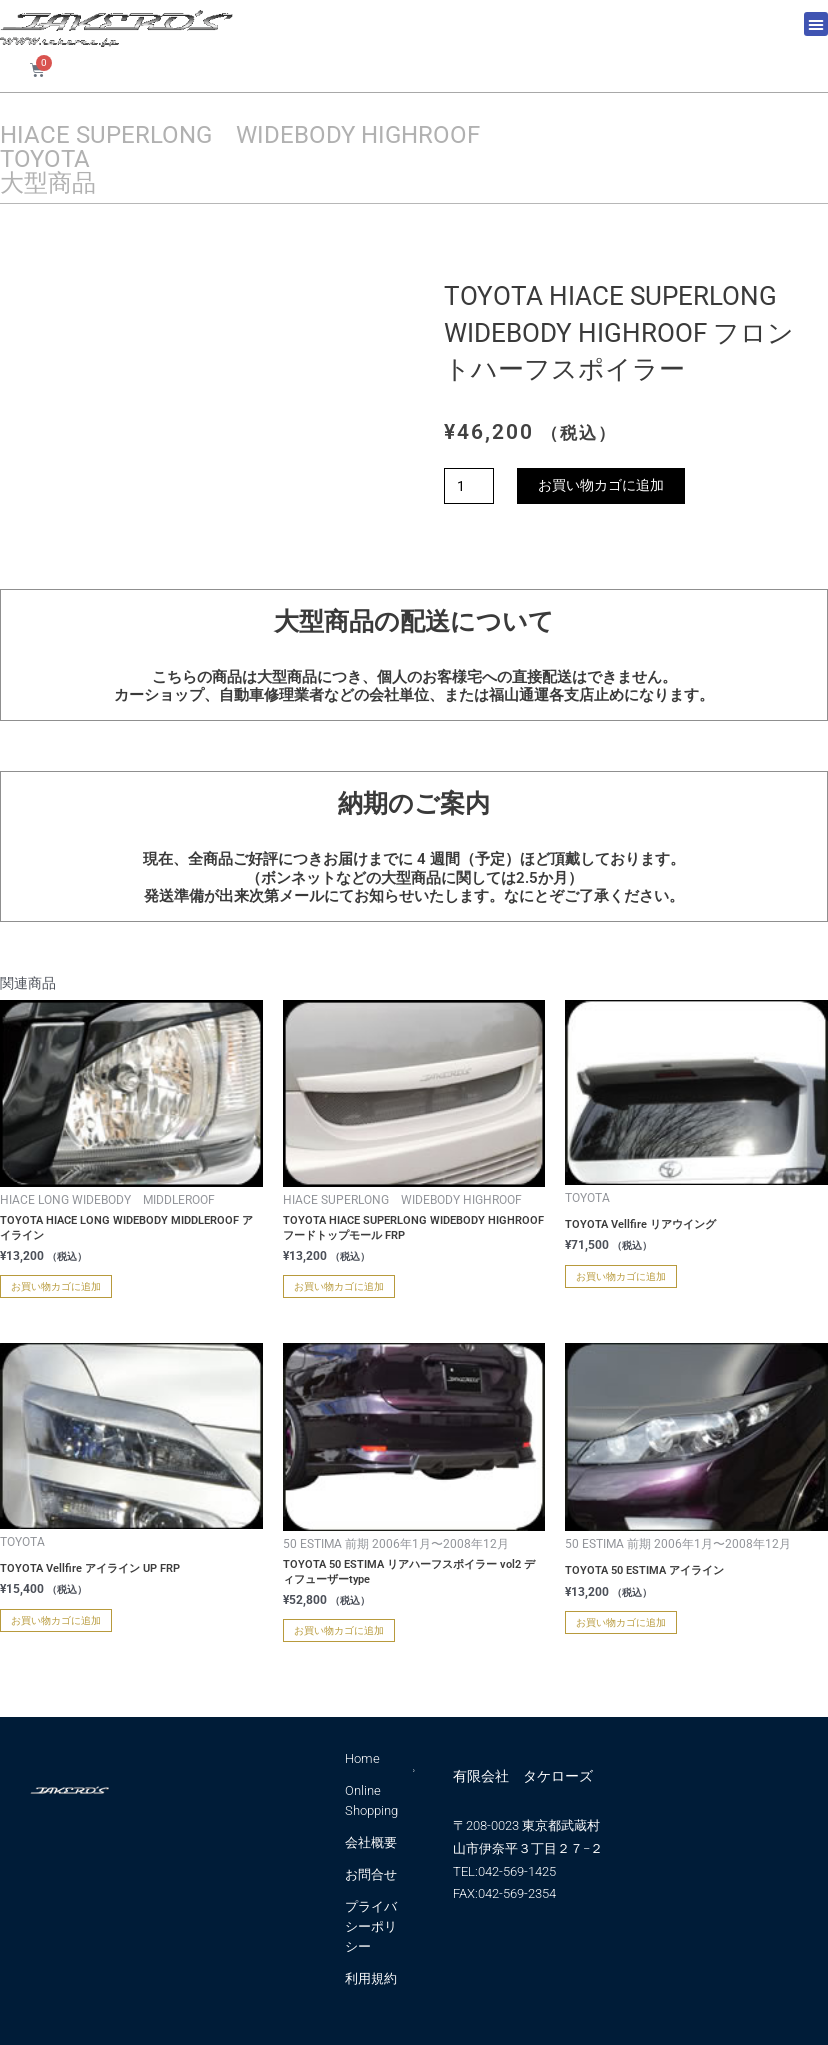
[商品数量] (469, 486)
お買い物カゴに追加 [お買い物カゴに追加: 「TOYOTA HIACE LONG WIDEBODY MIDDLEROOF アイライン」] (56, 1286)
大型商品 (48, 183)
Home (362, 1758)
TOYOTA (45, 159)
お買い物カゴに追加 (601, 485)
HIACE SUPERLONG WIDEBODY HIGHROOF (240, 135)
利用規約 (371, 1978)
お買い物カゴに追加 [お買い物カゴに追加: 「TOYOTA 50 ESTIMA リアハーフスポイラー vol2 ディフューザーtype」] (339, 1630)
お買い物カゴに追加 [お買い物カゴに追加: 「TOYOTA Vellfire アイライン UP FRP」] (56, 1620)
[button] (816, 24)
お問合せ (371, 1874)
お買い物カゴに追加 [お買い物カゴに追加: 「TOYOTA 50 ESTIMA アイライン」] (621, 1622)
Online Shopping (371, 1800)
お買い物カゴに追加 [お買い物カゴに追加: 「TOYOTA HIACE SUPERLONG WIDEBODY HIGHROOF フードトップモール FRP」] (339, 1286)
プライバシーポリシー (371, 1926)
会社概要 (371, 1842)
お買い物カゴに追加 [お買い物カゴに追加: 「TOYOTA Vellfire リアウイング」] (621, 1276)
